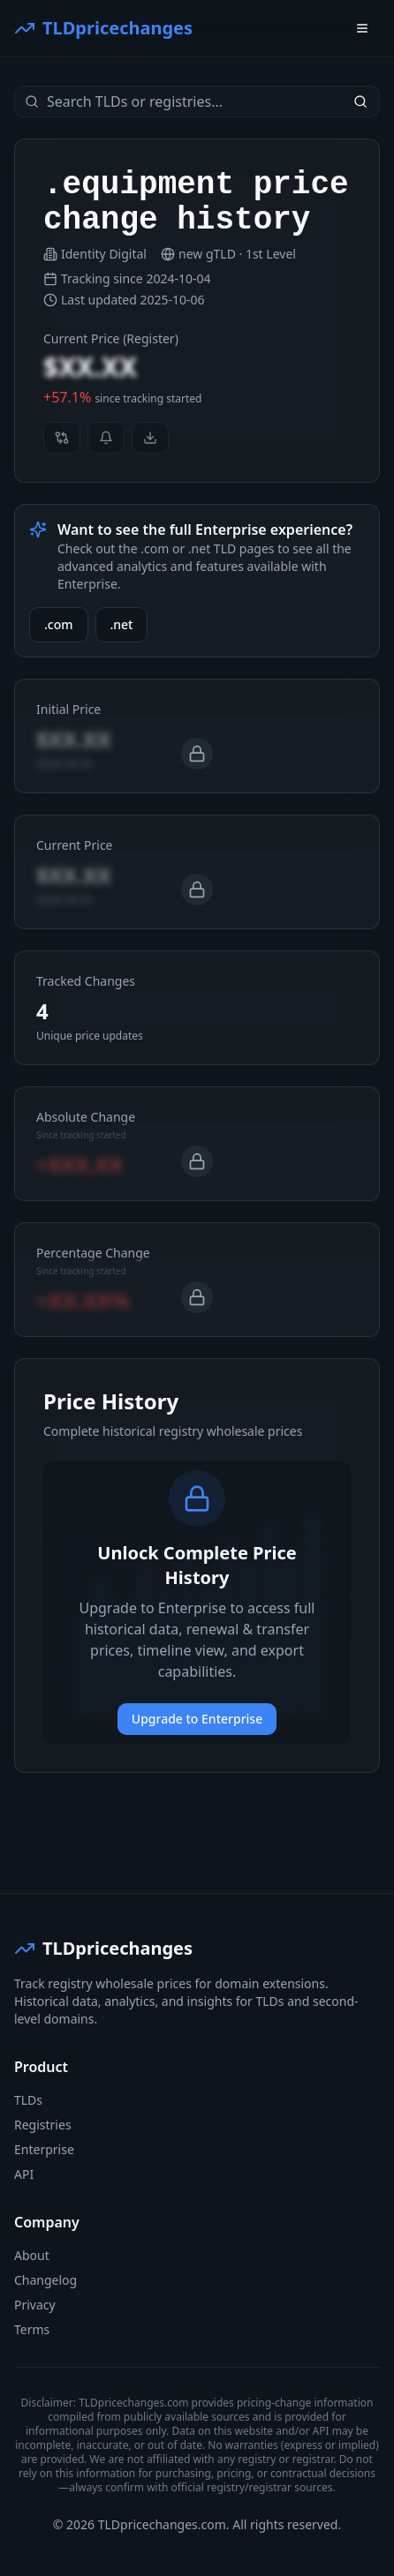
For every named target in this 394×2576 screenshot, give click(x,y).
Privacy (35, 2304)
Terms (31, 2329)
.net (121, 624)
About (31, 2255)
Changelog (45, 2280)
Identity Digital (104, 253)
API (24, 2174)
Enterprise (44, 2149)
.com (58, 624)
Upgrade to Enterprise (197, 1718)
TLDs (28, 2100)
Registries (43, 2124)
